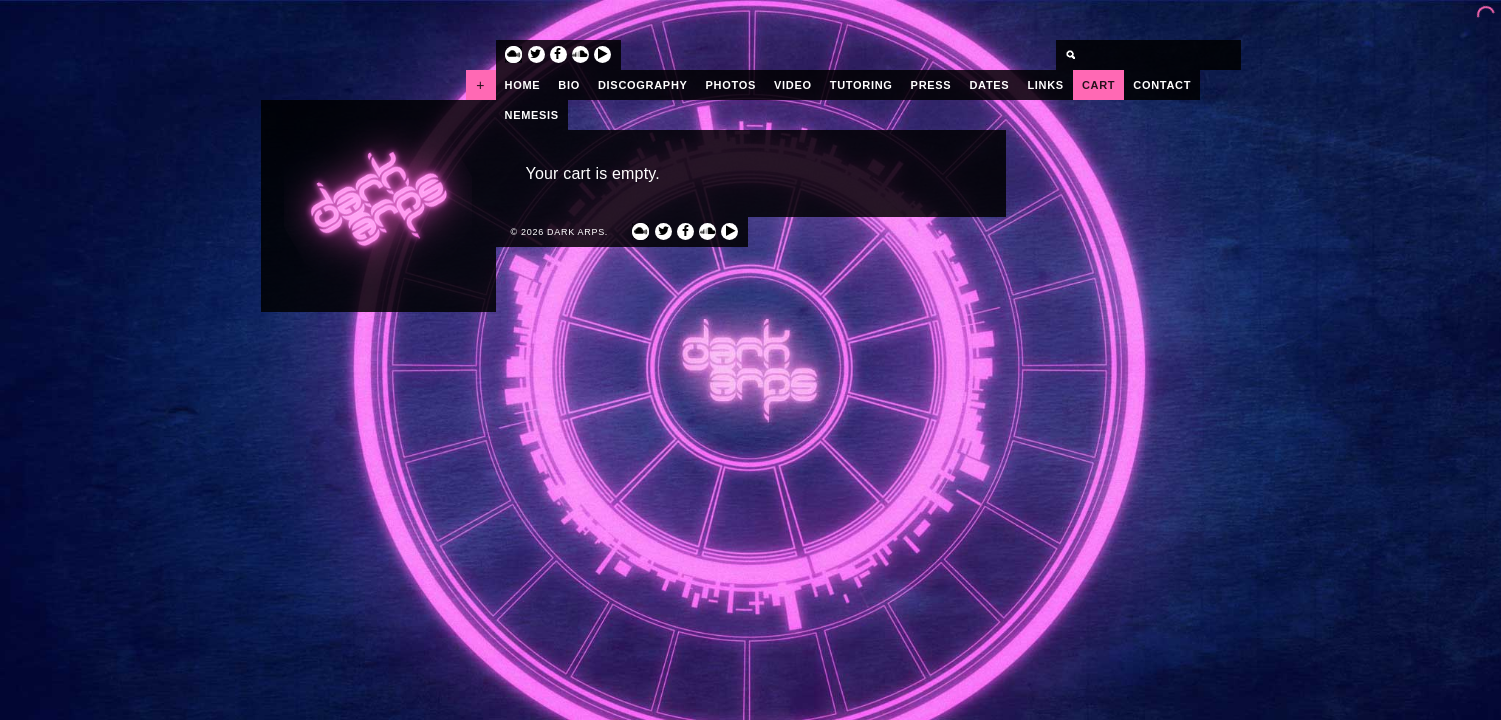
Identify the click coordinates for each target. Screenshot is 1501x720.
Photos (731, 85)
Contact (1162, 85)
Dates (989, 85)
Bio (569, 85)
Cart (1098, 85)
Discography (643, 85)
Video (793, 85)
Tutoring (861, 85)
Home (523, 85)
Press (931, 85)
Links (1045, 85)
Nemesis (532, 115)
